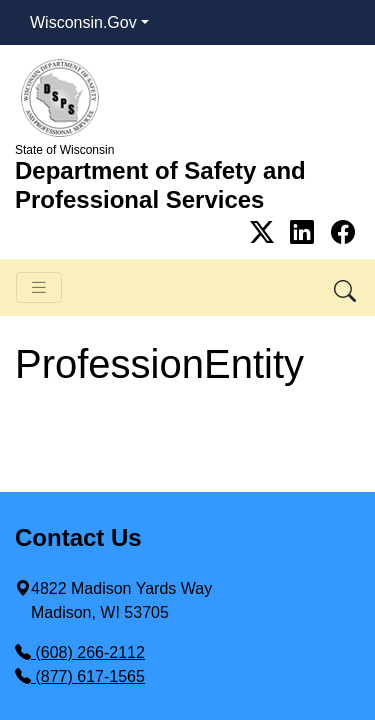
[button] (346, 287)
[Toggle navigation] (39, 287)
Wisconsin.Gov (83, 22)
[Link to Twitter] (265, 232)
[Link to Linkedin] (305, 232)
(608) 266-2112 (80, 652)
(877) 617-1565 (80, 676)
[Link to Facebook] (343, 232)
